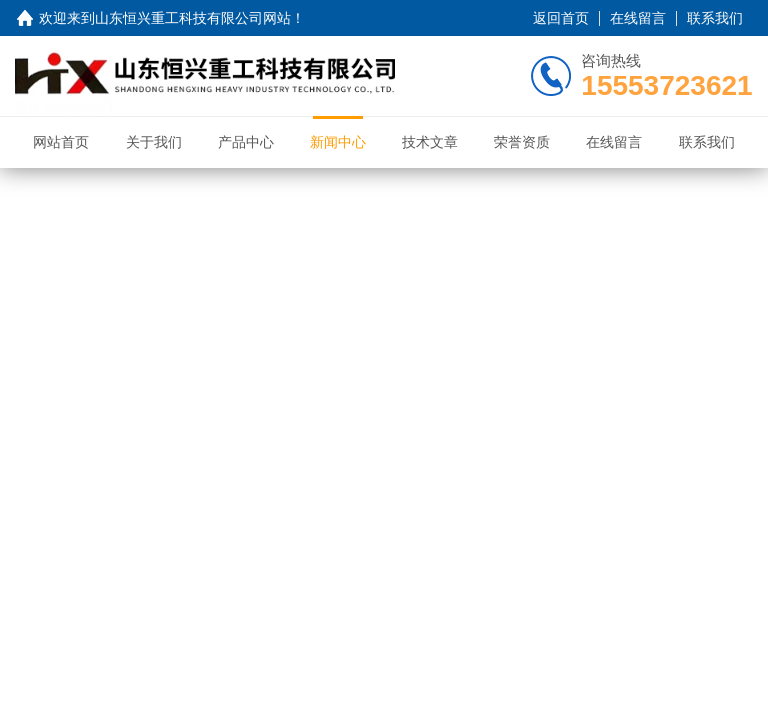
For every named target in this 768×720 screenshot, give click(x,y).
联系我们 (715, 18)
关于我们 (154, 142)
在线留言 (638, 18)
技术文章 (430, 142)
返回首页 (561, 18)
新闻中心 (338, 142)
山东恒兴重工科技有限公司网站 (193, 18)
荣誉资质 (522, 142)
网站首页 (61, 142)
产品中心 (246, 142)
